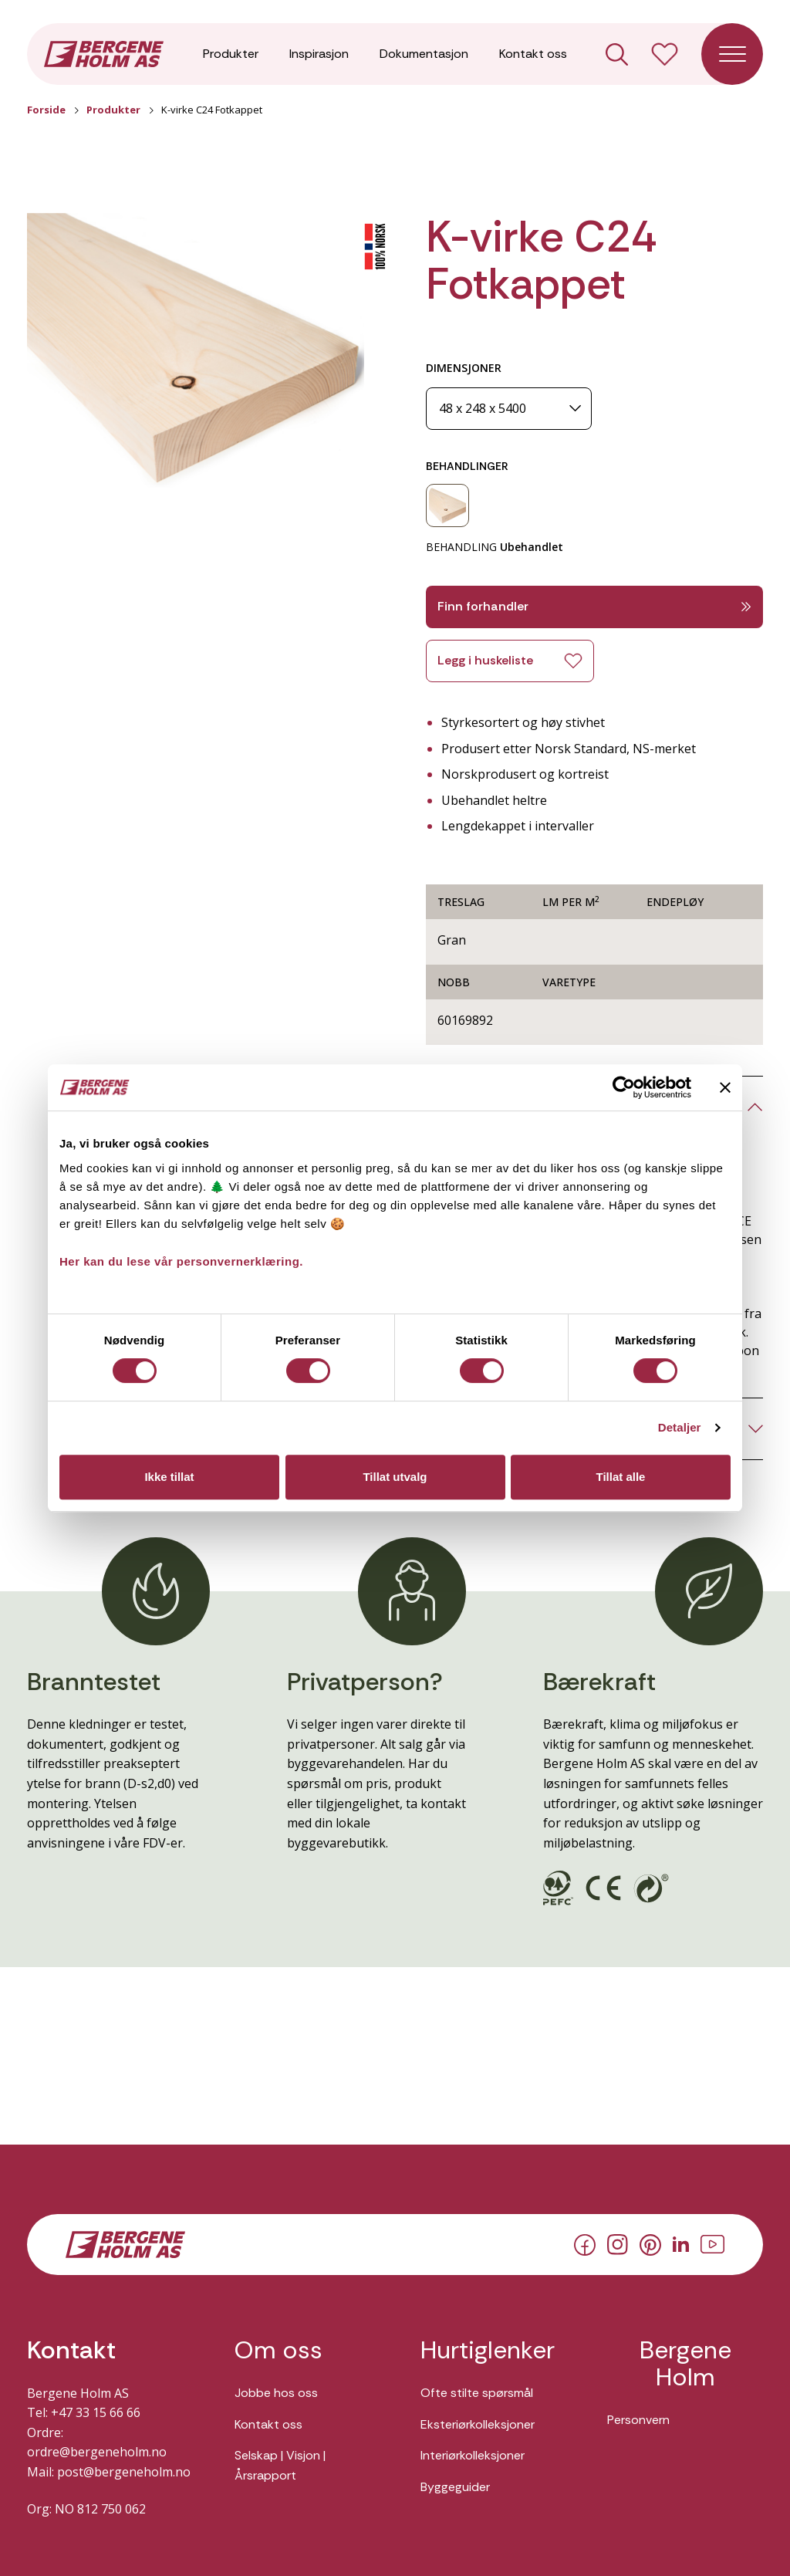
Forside (46, 110)
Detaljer (679, 1427)
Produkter (230, 54)
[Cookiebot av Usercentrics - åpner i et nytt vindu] (623, 1087)
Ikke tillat (169, 1476)
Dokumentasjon (424, 54)
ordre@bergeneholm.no (97, 2451)
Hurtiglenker (487, 2350)
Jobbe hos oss (276, 2393)
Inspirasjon (319, 54)
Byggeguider (455, 2487)
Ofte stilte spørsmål (476, 2393)
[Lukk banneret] (725, 1087)
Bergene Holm (685, 2364)
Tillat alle (621, 1476)
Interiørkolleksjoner (472, 2455)
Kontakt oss (533, 54)
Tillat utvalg (395, 1476)
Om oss (278, 2350)
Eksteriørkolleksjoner (477, 2424)
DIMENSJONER (463, 367)
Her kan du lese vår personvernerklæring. (181, 1261)
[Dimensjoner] (509, 408)
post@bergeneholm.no (124, 2471)
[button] (195, 350)
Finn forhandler (594, 606)
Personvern (638, 2420)
